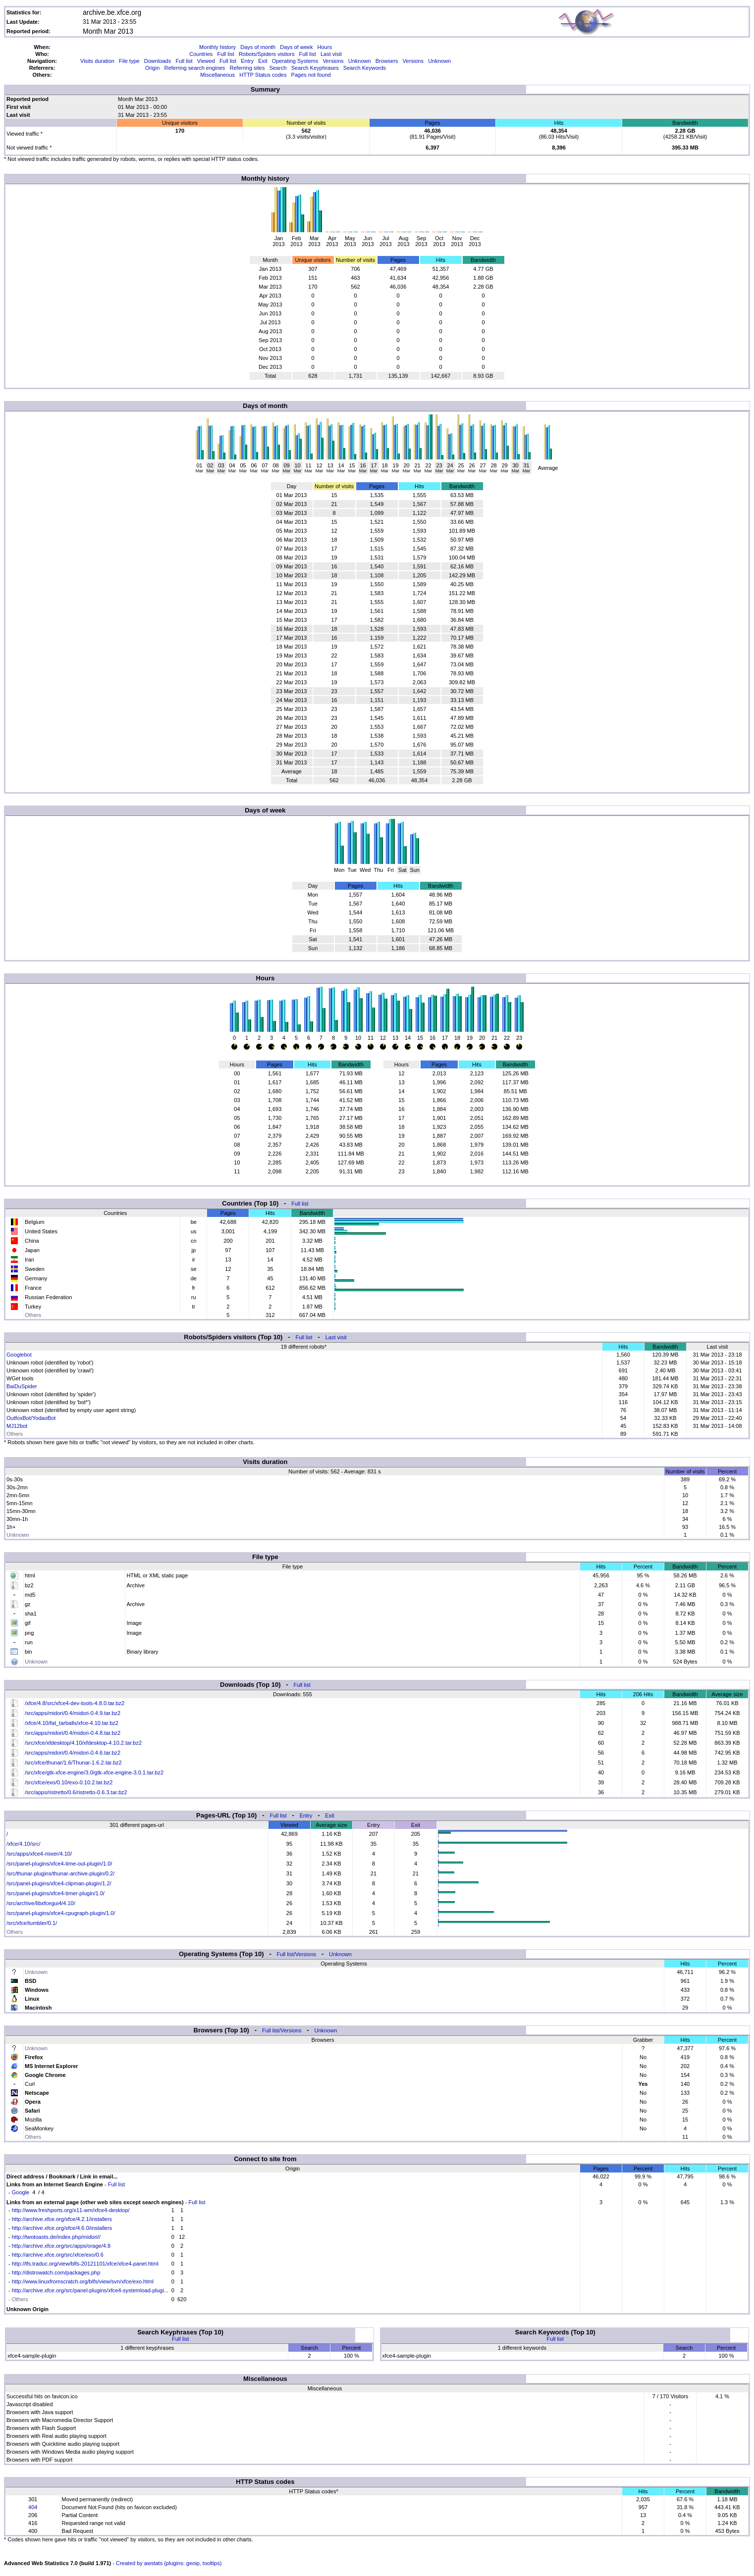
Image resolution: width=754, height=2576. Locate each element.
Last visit (331, 54)
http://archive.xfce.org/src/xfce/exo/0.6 (58, 2255)
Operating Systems (295, 61)
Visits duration (97, 61)
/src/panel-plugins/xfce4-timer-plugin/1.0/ (55, 1893)
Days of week (296, 47)
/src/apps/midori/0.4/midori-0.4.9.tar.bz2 (72, 1713)
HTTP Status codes (262, 75)
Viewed (206, 61)
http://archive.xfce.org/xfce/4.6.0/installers (62, 2228)
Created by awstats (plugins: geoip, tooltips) (168, 2563)
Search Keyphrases (315, 68)
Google (20, 2192)
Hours (325, 47)
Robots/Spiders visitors (267, 54)
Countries (201, 54)
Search (278, 68)
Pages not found (311, 75)
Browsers (387, 61)
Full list (225, 54)
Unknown (359, 61)
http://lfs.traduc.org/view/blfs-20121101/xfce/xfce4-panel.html (85, 2264)
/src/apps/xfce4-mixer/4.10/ (39, 1854)
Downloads (157, 61)
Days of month (257, 47)
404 (32, 2507)
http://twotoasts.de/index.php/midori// (56, 2237)
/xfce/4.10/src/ (23, 1844)
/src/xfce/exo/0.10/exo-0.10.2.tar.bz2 (68, 1782)
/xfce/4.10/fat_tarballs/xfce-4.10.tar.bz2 (71, 1723)
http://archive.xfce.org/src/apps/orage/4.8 (61, 2246)
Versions (333, 61)
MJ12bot (16, 1426)
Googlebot (19, 1355)
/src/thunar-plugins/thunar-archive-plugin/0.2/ (60, 1873)
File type (129, 61)
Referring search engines (194, 68)
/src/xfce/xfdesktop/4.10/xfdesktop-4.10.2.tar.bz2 (83, 1743)
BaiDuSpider (21, 1386)
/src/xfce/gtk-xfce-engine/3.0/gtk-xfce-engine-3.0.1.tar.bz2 (94, 1772)
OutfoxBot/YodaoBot (30, 1418)
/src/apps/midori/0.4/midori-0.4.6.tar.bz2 (72, 1753)
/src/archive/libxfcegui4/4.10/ (40, 1903)
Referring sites (247, 68)
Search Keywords (364, 68)
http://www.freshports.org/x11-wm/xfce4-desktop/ (71, 2210)
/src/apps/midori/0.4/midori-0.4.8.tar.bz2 (72, 1733)
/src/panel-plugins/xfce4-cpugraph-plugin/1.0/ (60, 1913)
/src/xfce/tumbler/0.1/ (31, 1923)
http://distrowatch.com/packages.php (56, 2272)
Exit (262, 61)
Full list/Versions (296, 1954)
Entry (247, 61)
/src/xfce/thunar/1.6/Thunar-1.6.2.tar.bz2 (73, 1763)
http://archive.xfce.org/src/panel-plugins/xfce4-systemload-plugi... (90, 2290)
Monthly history (217, 47)
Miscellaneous (217, 75)
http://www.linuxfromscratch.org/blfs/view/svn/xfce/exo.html (83, 2281)
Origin (152, 68)
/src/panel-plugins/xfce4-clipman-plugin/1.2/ (58, 1883)
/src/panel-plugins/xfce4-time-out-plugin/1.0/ (59, 1864)
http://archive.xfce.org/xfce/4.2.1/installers (62, 2219)
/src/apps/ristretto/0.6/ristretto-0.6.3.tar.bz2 (76, 1792)
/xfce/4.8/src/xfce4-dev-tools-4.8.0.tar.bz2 (74, 1703)
